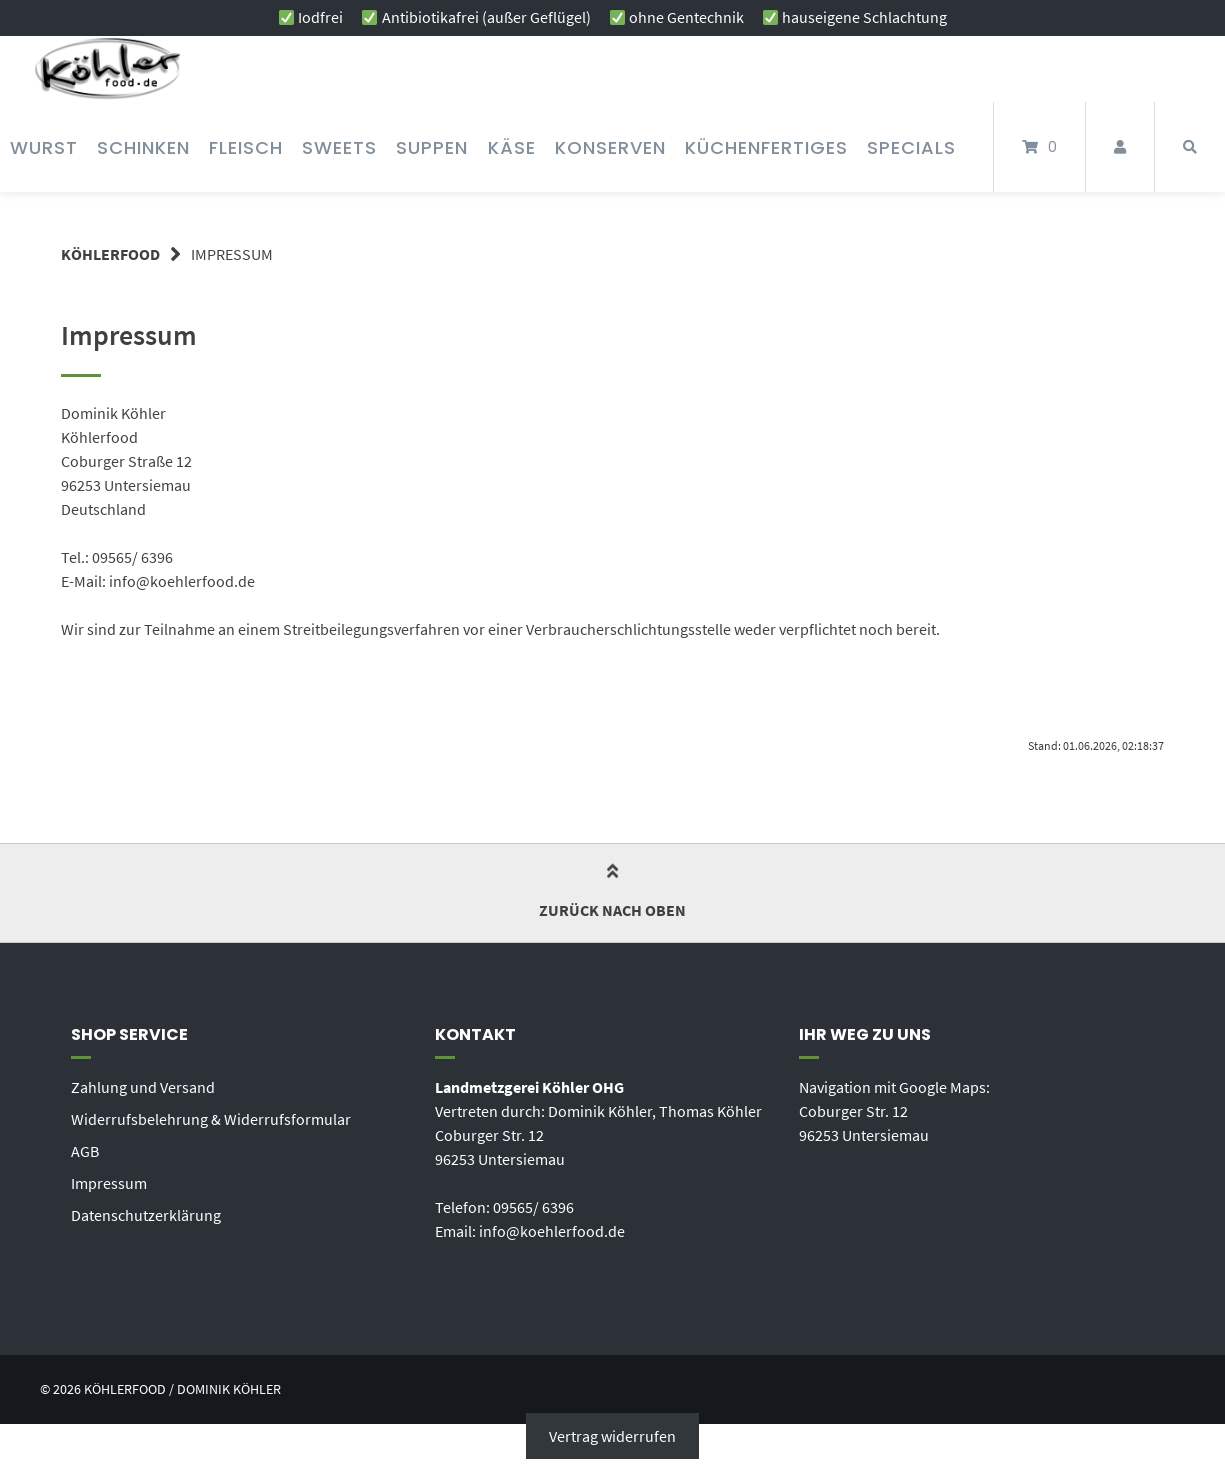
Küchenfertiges (766, 147)
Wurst (44, 147)
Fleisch (246, 147)
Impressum (109, 1183)
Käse (512, 147)
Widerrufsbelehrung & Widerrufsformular (211, 1119)
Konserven (610, 147)
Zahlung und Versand (143, 1087)
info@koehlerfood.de (552, 1231)
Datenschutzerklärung (146, 1215)
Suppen (432, 147)
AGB (85, 1151)
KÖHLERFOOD (110, 254)
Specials (911, 147)
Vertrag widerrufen (612, 1436)
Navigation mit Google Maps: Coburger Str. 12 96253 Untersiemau (894, 1111)
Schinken (143, 147)
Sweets (339, 147)
